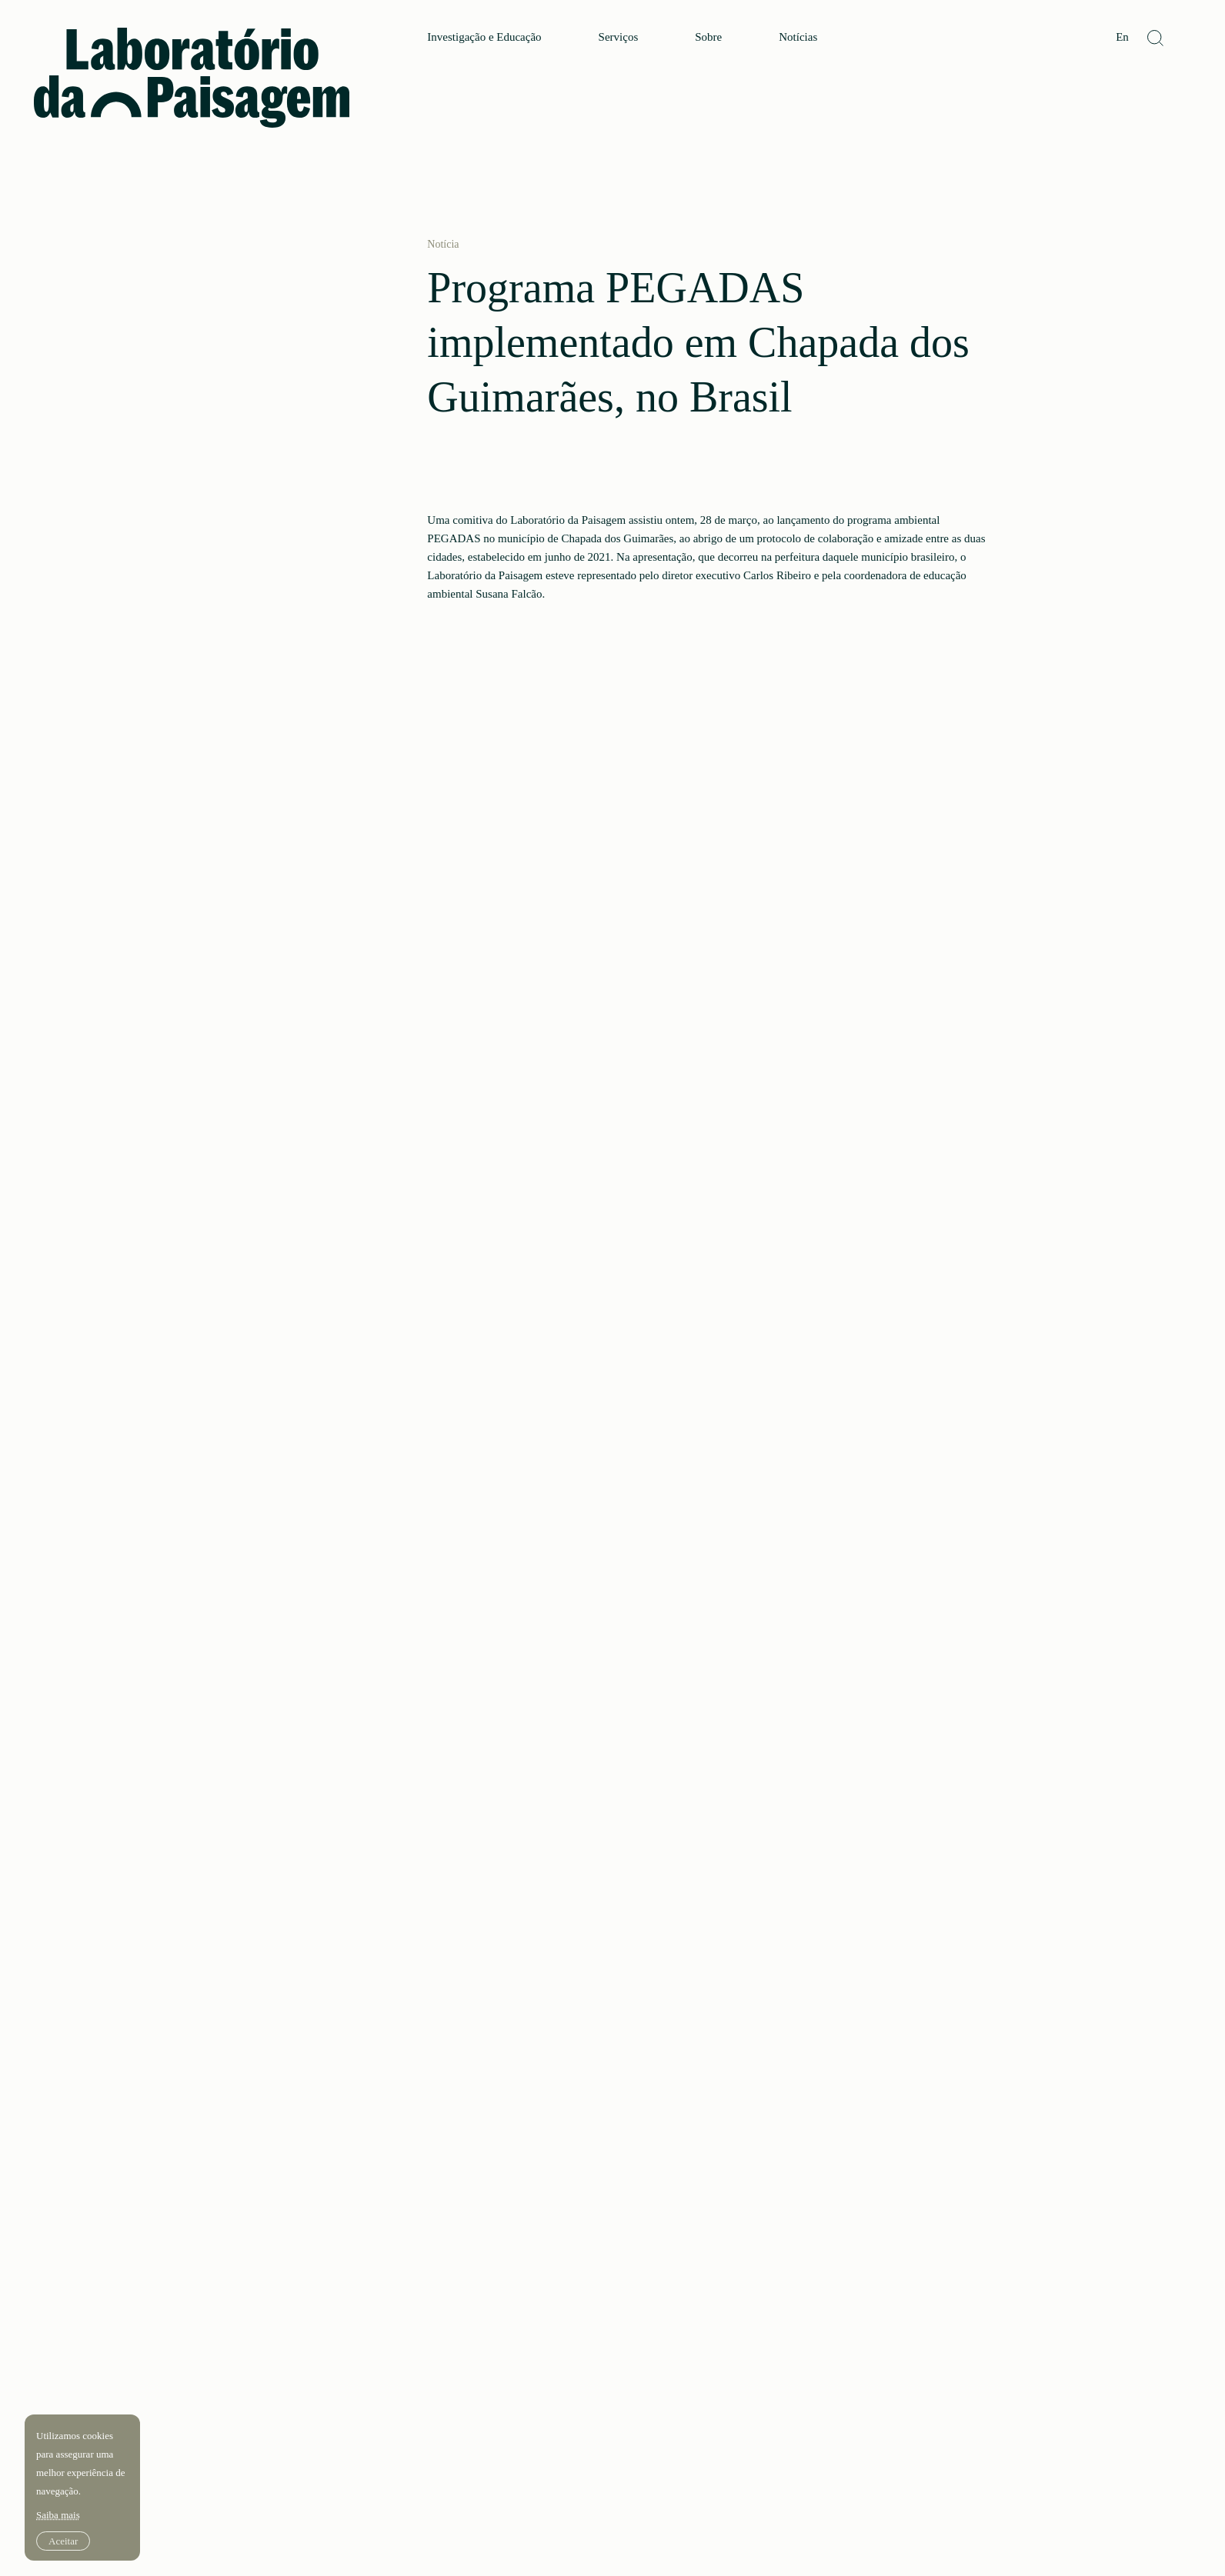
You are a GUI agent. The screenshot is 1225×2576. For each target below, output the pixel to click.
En (1122, 37)
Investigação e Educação (484, 37)
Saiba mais (58, 2515)
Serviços (619, 37)
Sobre (708, 37)
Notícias (798, 37)
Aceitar (63, 2541)
